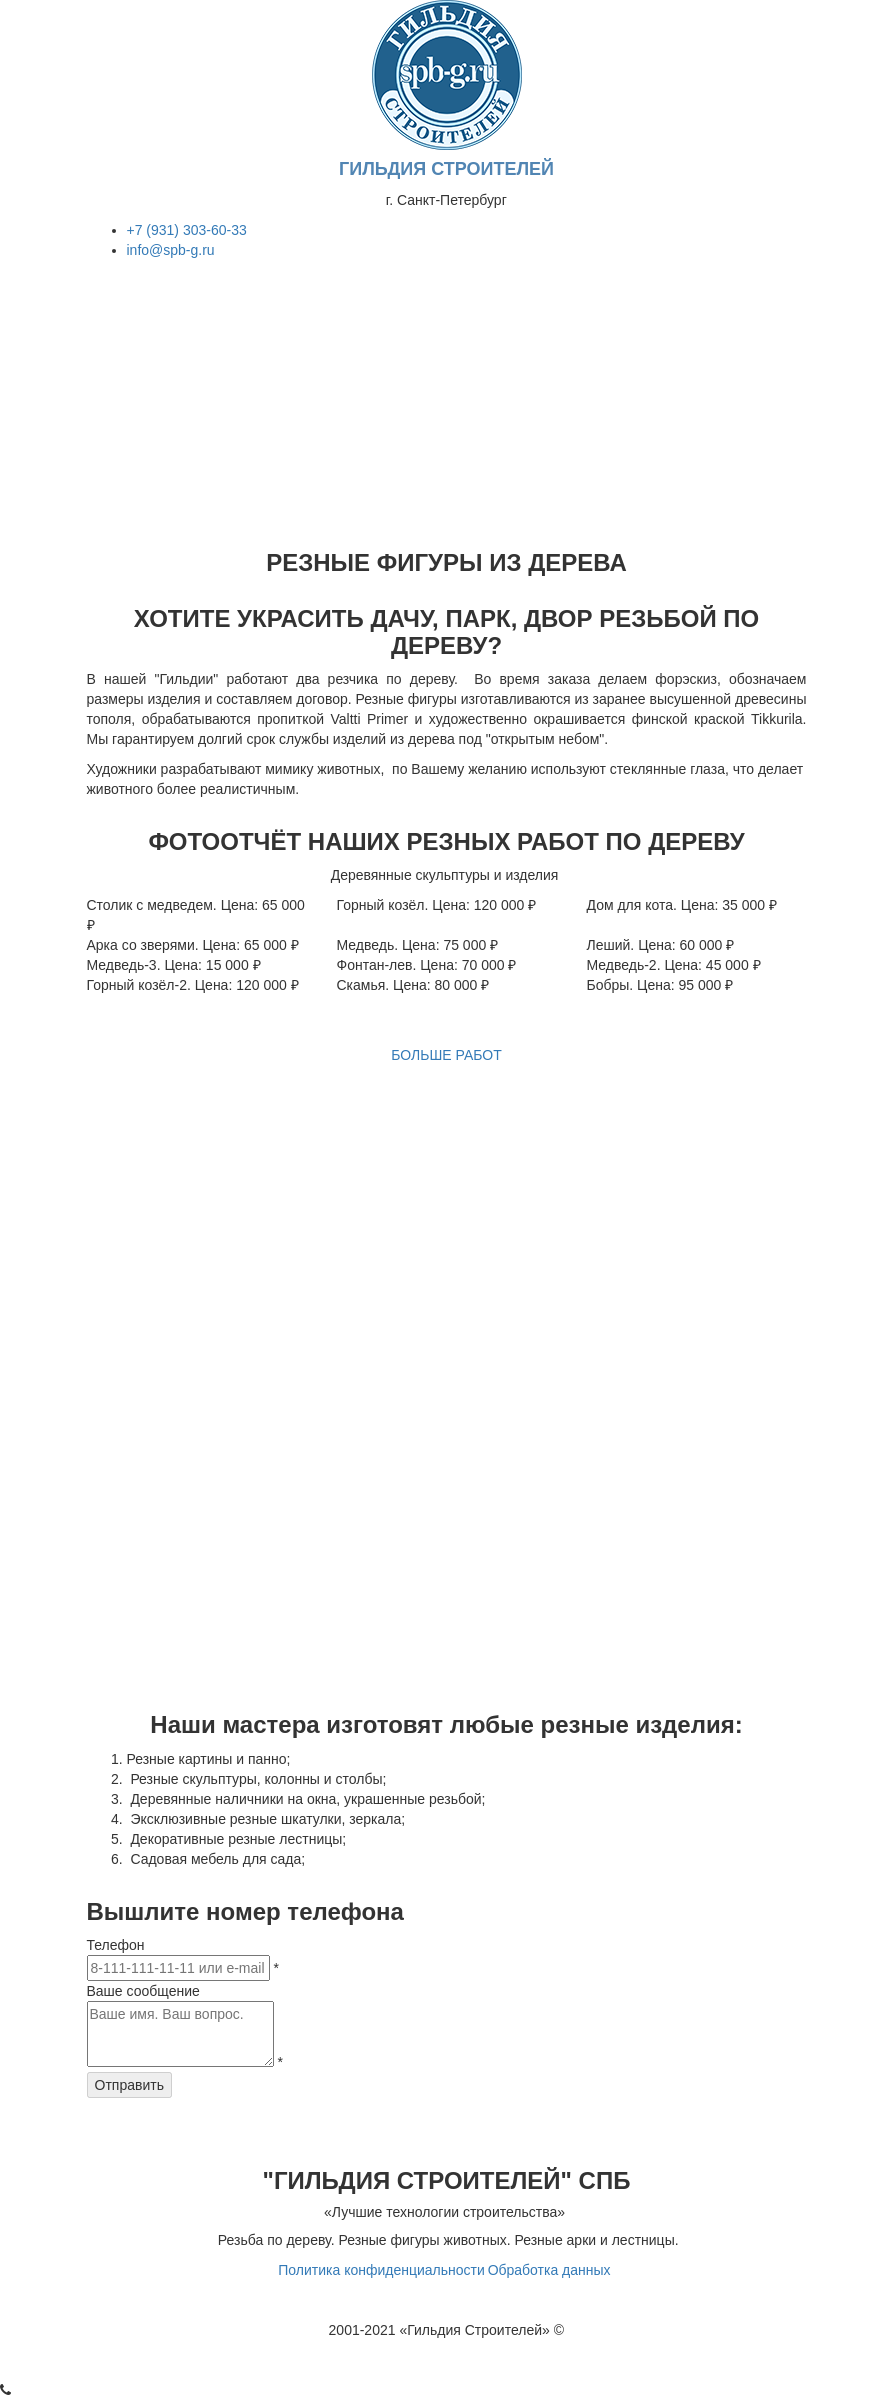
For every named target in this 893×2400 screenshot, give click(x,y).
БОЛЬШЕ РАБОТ (446, 1055)
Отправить (129, 2085)
